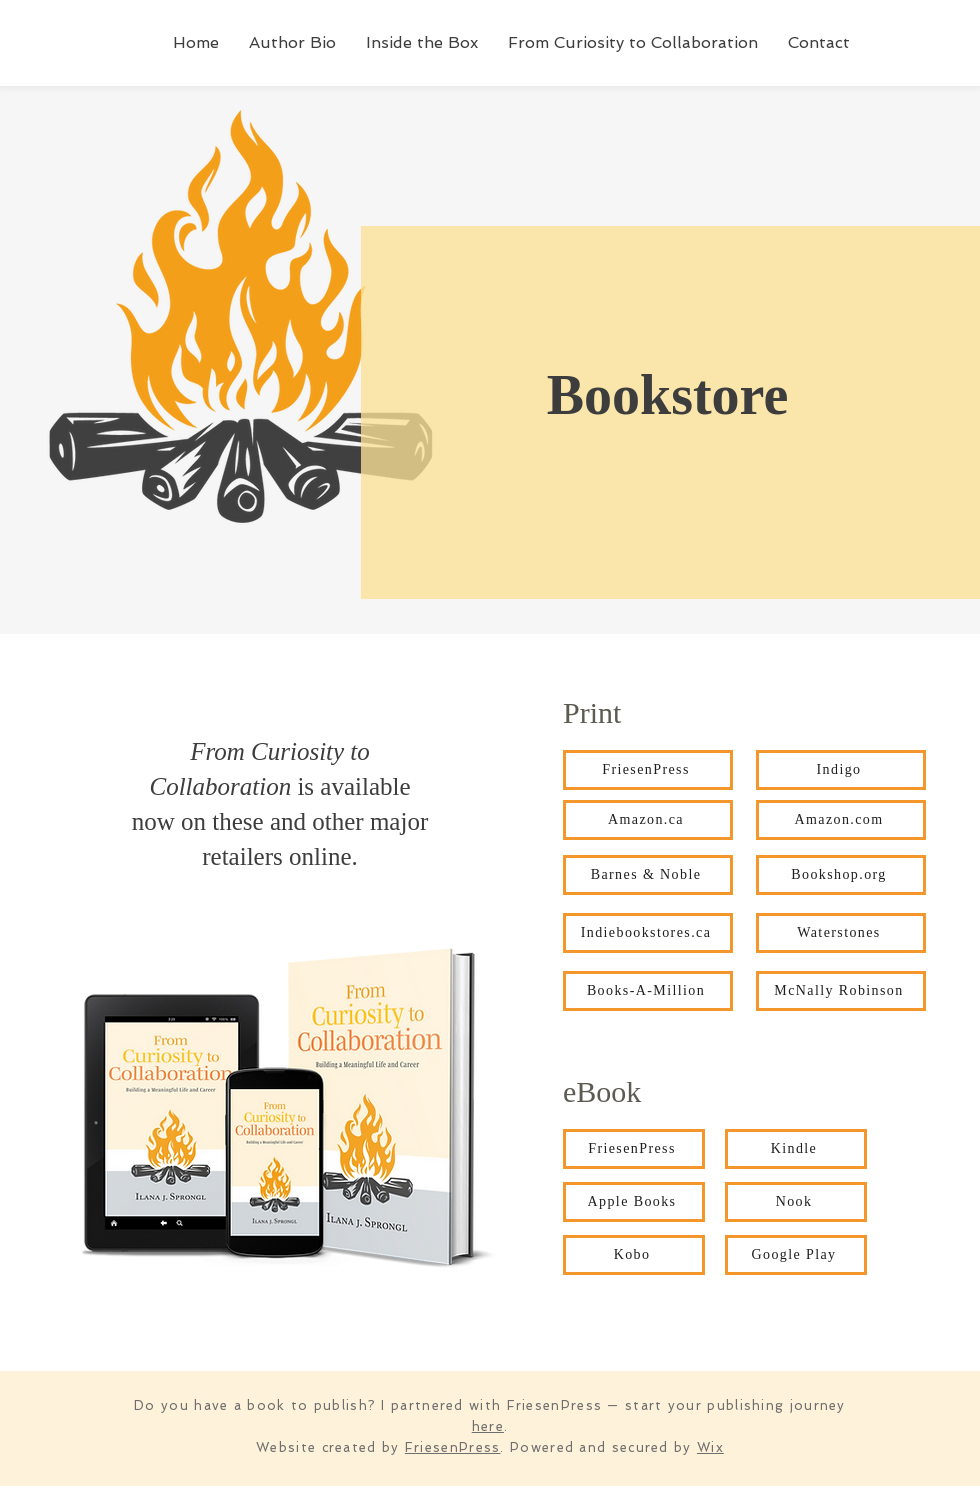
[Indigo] (841, 770)
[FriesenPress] (648, 770)
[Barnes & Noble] (648, 875)
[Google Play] (796, 1255)
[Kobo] (634, 1255)
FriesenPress (453, 1447)
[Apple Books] (634, 1202)
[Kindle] (796, 1149)
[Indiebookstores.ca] (648, 933)
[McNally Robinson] (841, 991)
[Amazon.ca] (648, 820)
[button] (422, 42)
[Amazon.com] (841, 820)
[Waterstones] (841, 933)
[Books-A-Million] (648, 991)
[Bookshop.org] (841, 875)
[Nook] (796, 1202)
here (488, 1426)
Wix (710, 1447)
